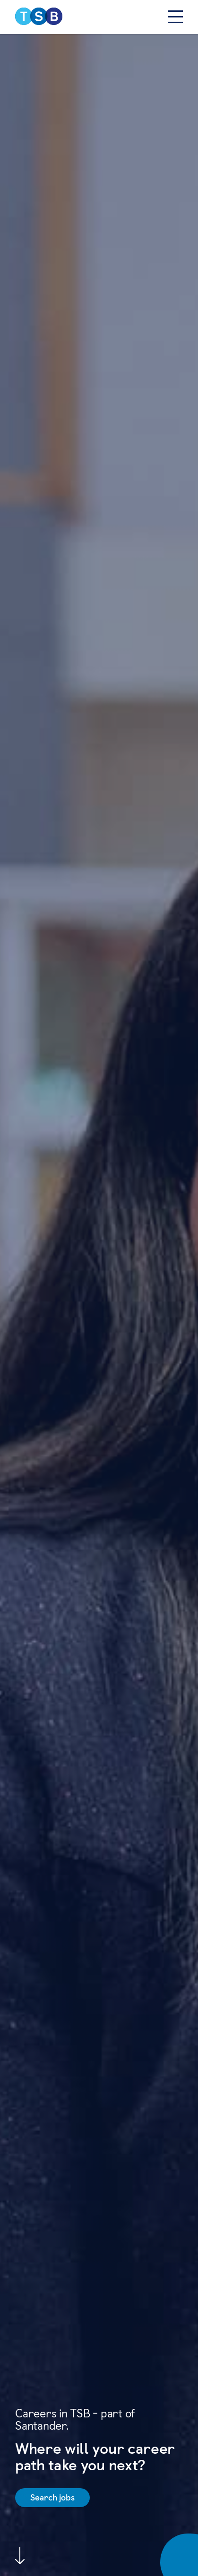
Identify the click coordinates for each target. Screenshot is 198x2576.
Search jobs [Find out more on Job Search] (52, 2497)
